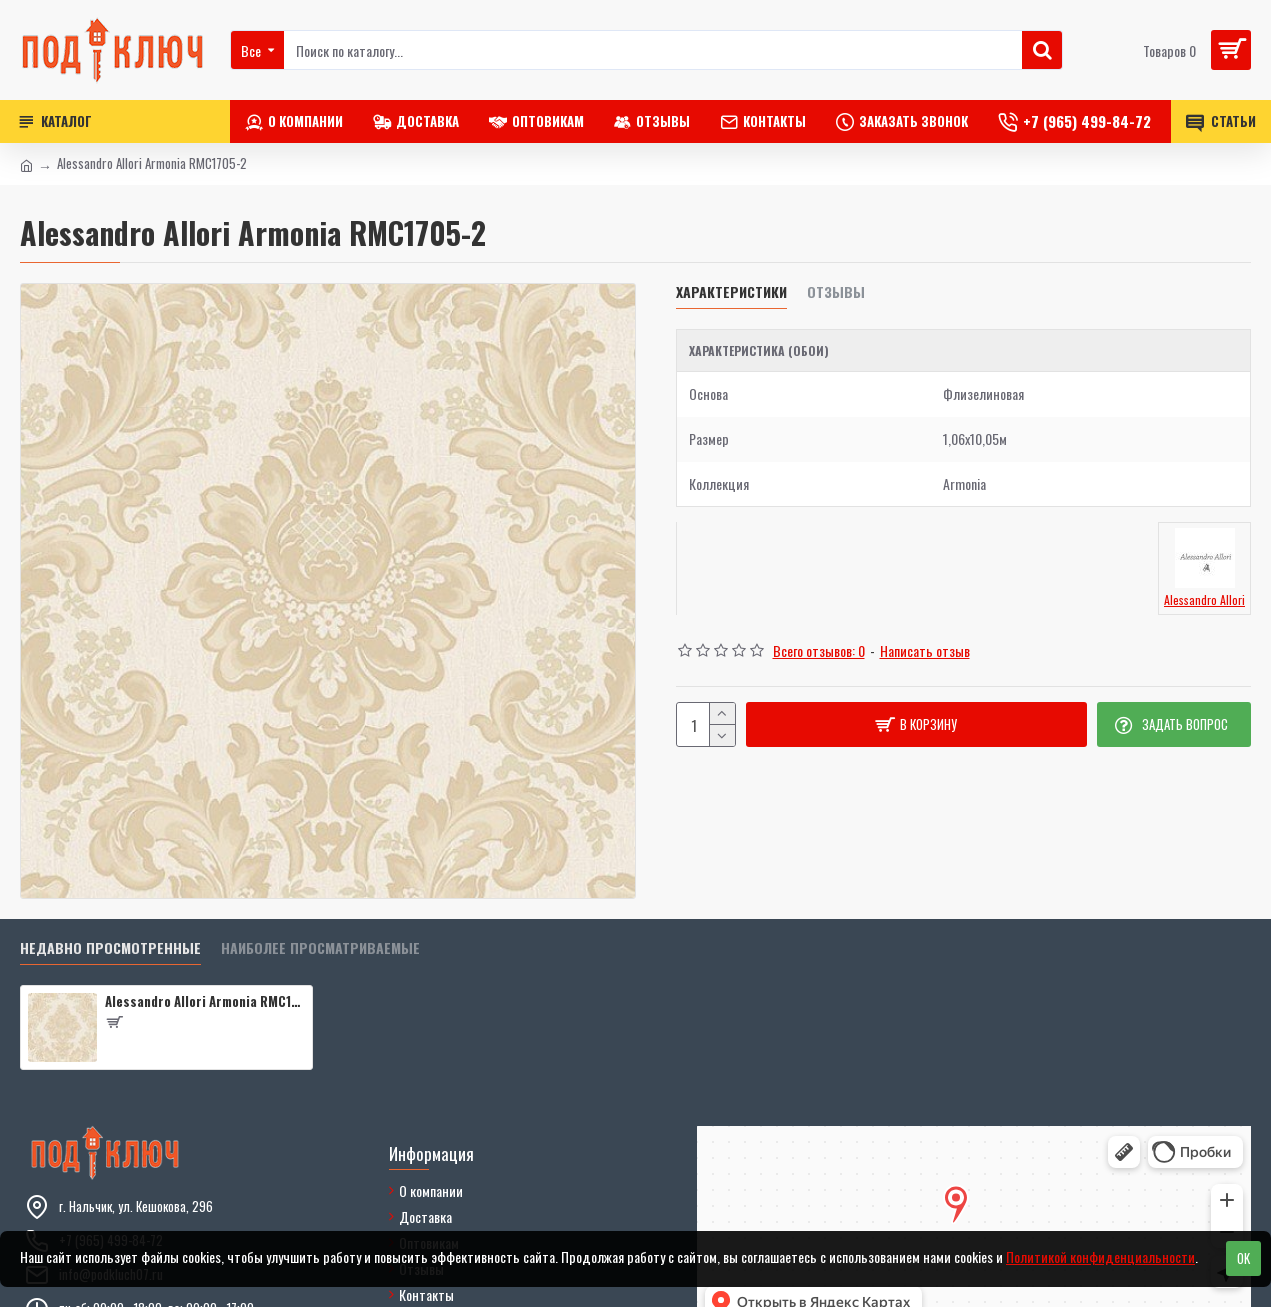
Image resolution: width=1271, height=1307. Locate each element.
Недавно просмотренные (110, 948)
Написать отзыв (925, 650)
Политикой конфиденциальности (1100, 1256)
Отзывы (836, 292)
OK (1243, 1258)
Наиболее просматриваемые (320, 948)
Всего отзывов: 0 (819, 650)
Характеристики (731, 292)
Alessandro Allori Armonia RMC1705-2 (205, 1001)
